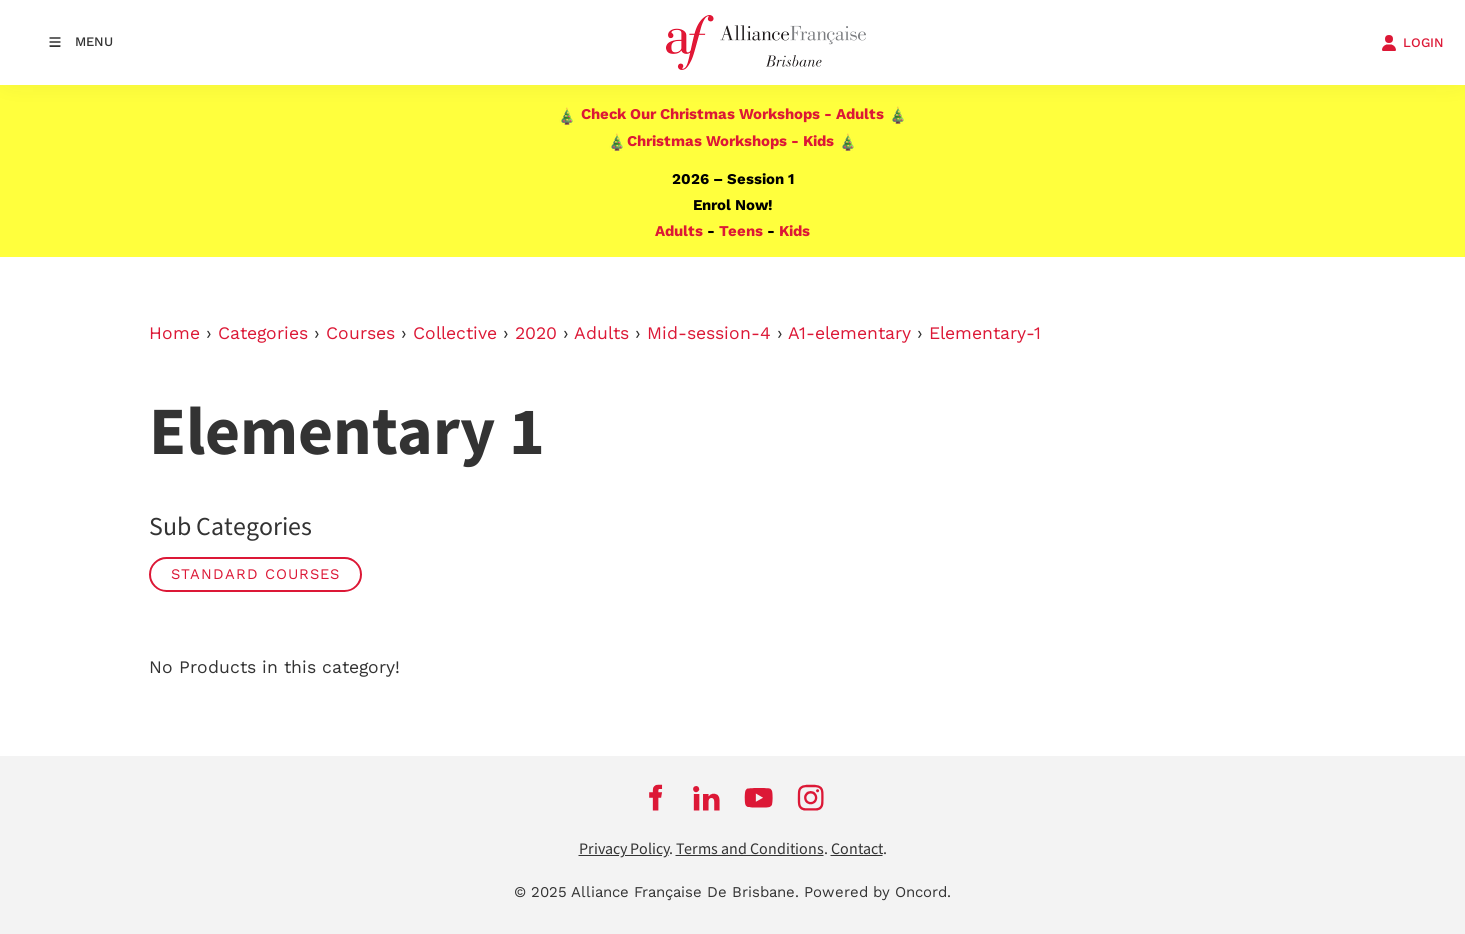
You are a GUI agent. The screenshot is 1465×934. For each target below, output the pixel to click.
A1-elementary (849, 333)
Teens (741, 231)
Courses (360, 333)
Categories (263, 333)
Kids (794, 231)
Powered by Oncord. (877, 892)
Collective (455, 333)
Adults (679, 231)
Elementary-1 (985, 333)
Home (174, 333)
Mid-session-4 (709, 333)
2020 (536, 333)
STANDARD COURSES (255, 574)
